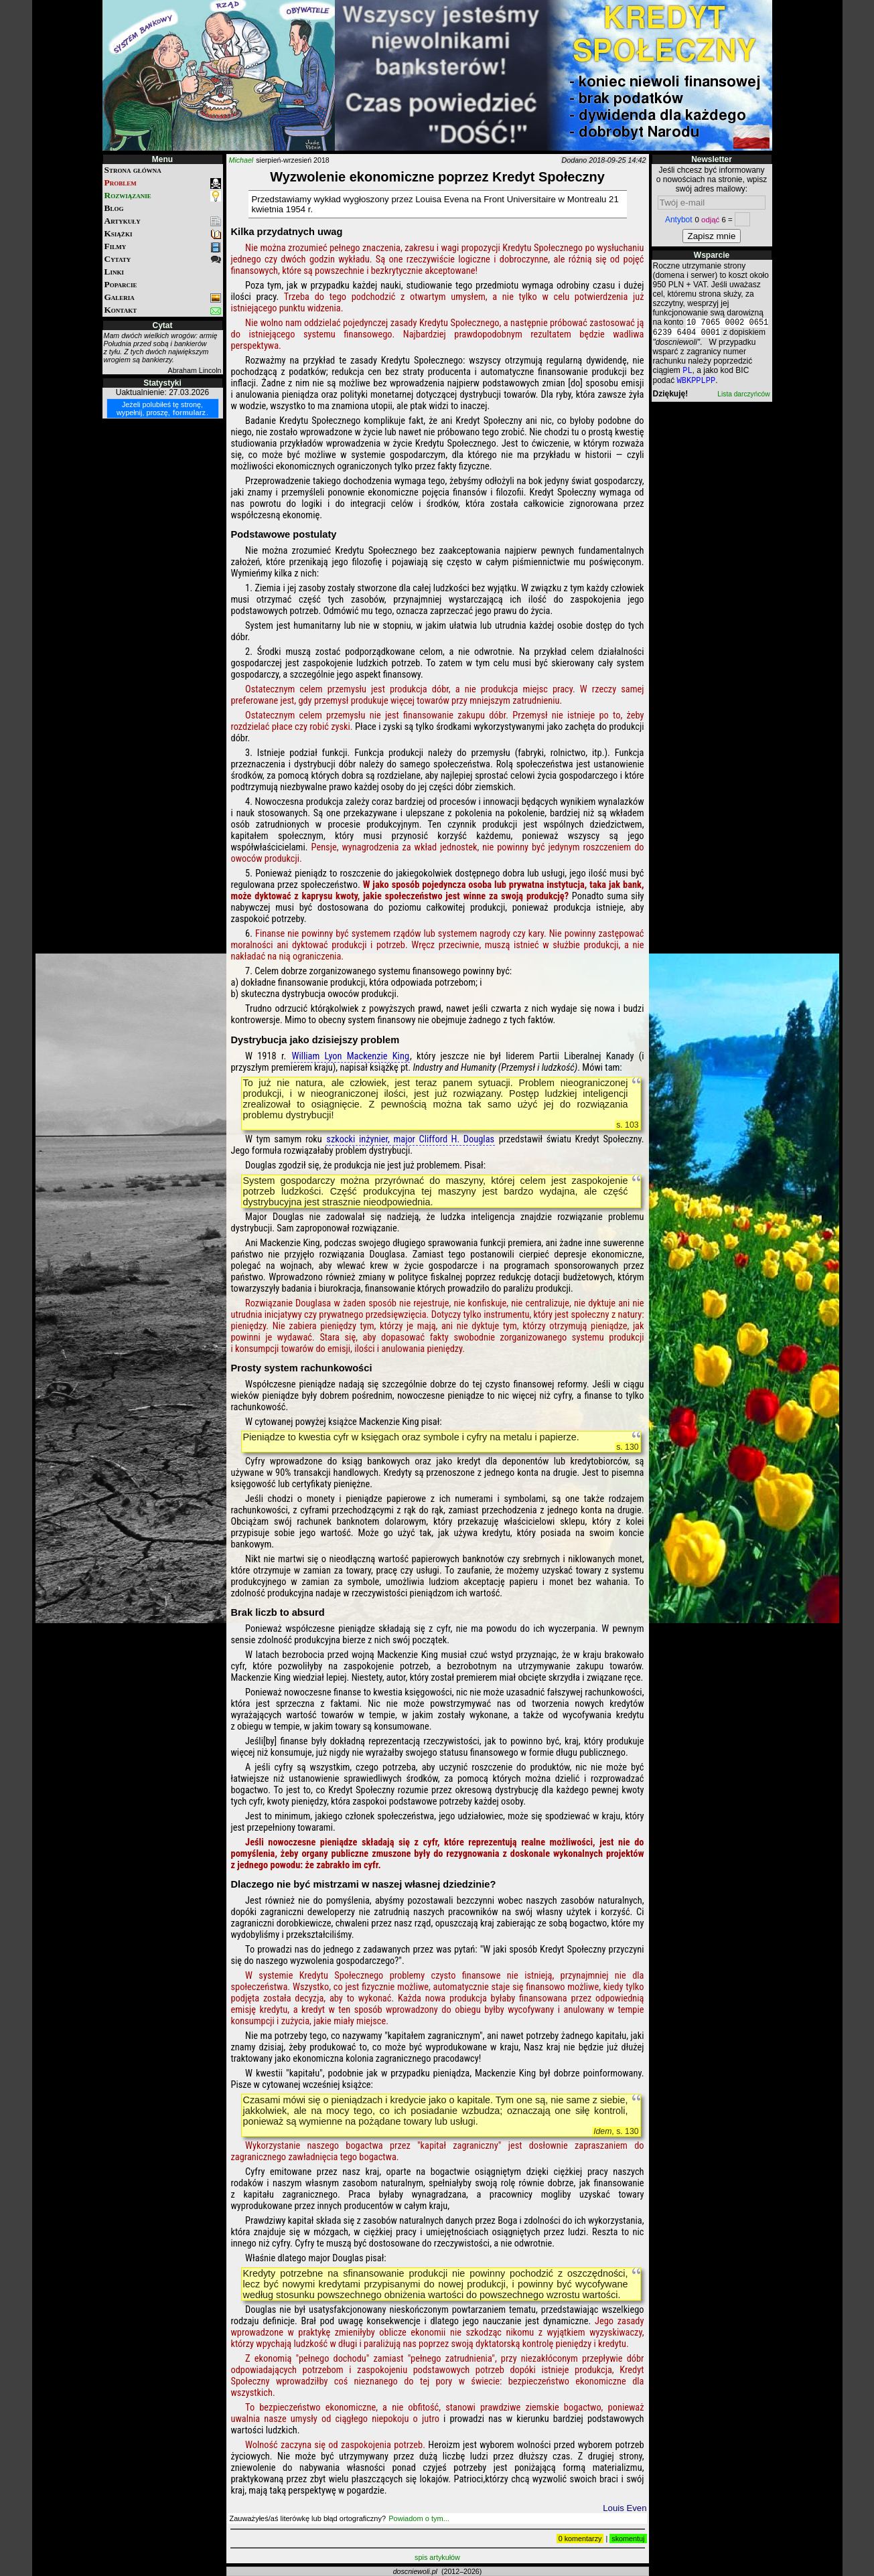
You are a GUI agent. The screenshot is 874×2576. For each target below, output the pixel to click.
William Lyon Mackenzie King (350, 1056)
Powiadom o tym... (418, 2518)
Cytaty (162, 259)
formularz (189, 412)
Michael (241, 160)
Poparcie (120, 284)
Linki (114, 272)
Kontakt (162, 310)
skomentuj (627, 2538)
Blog (114, 208)
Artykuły (162, 221)
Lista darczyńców (743, 399)
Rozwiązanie (162, 196)
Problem (162, 183)
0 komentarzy (580, 2538)
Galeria (162, 297)
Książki (162, 234)
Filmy (162, 246)
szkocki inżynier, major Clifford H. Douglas (410, 1139)
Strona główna (132, 170)
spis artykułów (437, 2557)
